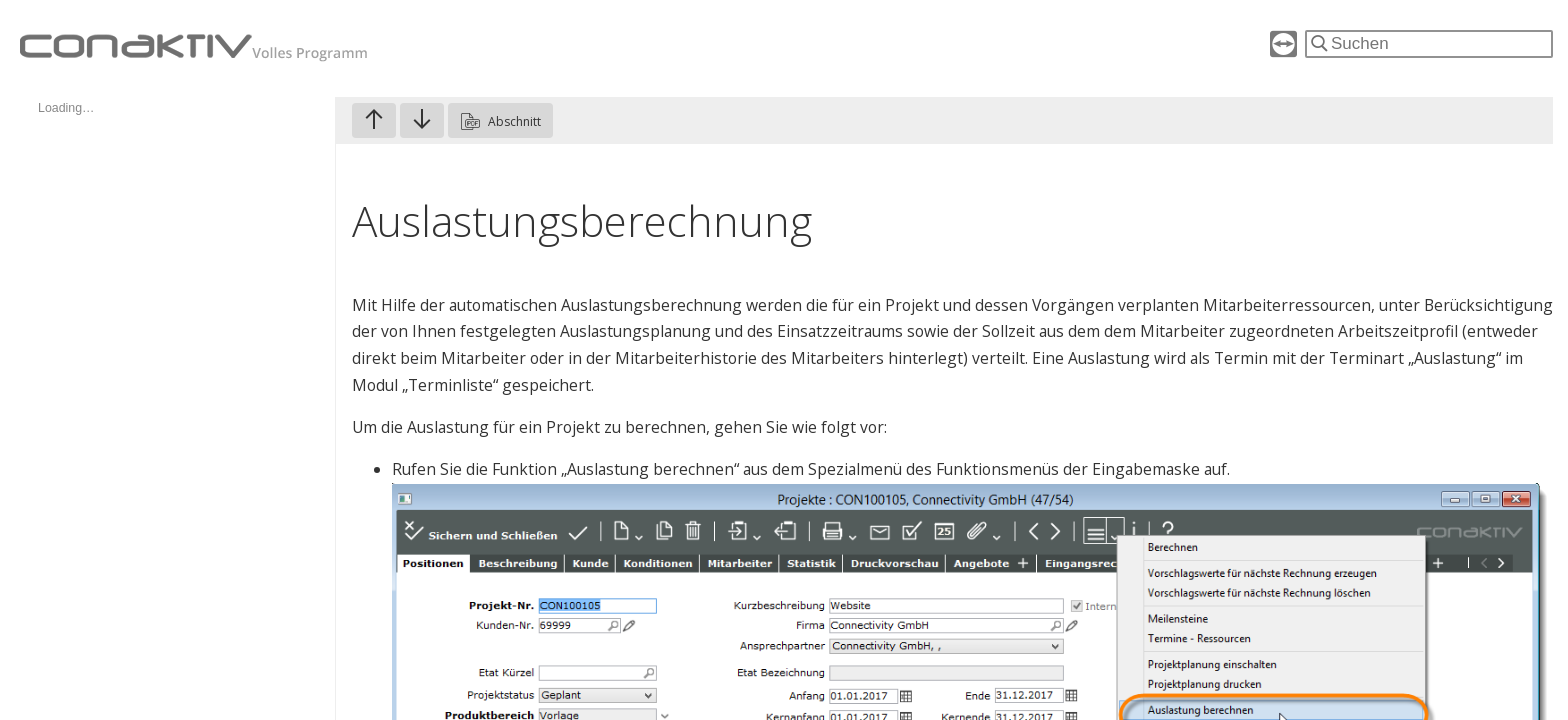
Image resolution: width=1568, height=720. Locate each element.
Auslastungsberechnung (582, 220)
